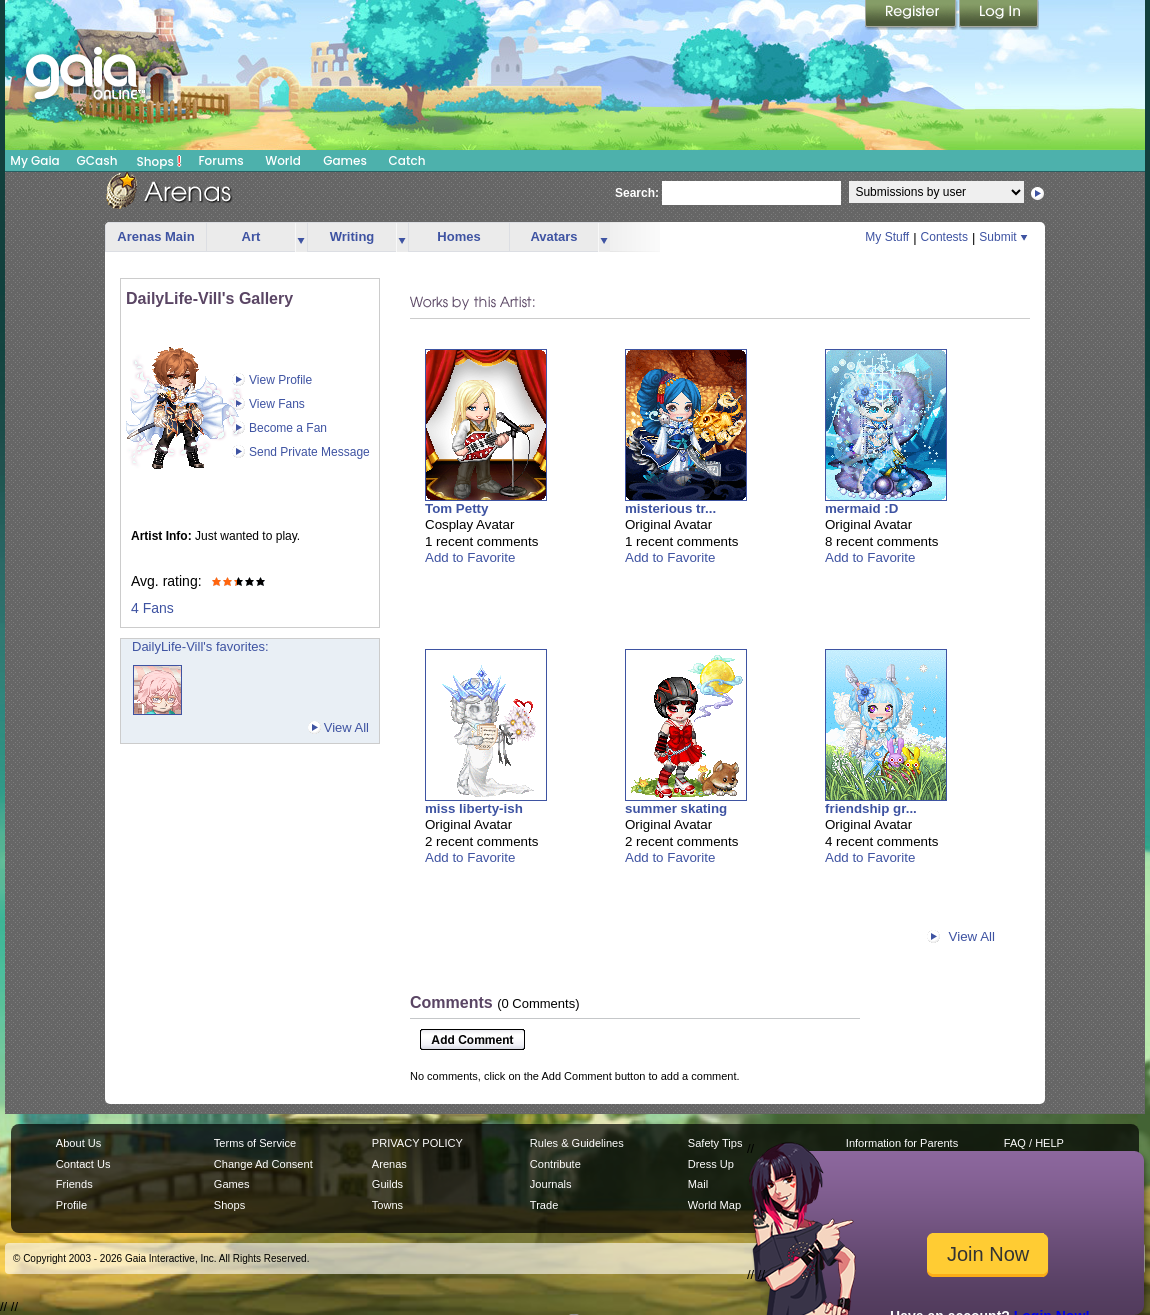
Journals (551, 1184)
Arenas (389, 1164)
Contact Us (83, 1164)
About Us (78, 1143)
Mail (698, 1184)
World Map (714, 1205)
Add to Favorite (470, 557)
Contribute (555, 1164)
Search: (637, 193)
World (283, 160)
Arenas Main (155, 236)
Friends (74, 1184)
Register (912, 15)
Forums (220, 160)
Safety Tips (715, 1143)
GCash (97, 160)
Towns (387, 1205)
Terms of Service (255, 1143)
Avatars (553, 236)
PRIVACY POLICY (417, 1143)
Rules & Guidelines (577, 1143)
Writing (352, 236)
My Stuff (887, 237)
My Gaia (34, 160)
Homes (458, 236)
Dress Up (711, 1164)
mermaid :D (861, 508)
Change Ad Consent (263, 1164)
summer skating (676, 808)
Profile (71, 1205)
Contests (944, 237)
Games (345, 160)
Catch (407, 160)
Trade (544, 1205)
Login (999, 15)
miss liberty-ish (474, 808)
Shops (159, 161)
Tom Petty (456, 508)
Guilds (387, 1184)
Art (251, 236)
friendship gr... (871, 808)
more (301, 237)
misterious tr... (670, 508)
